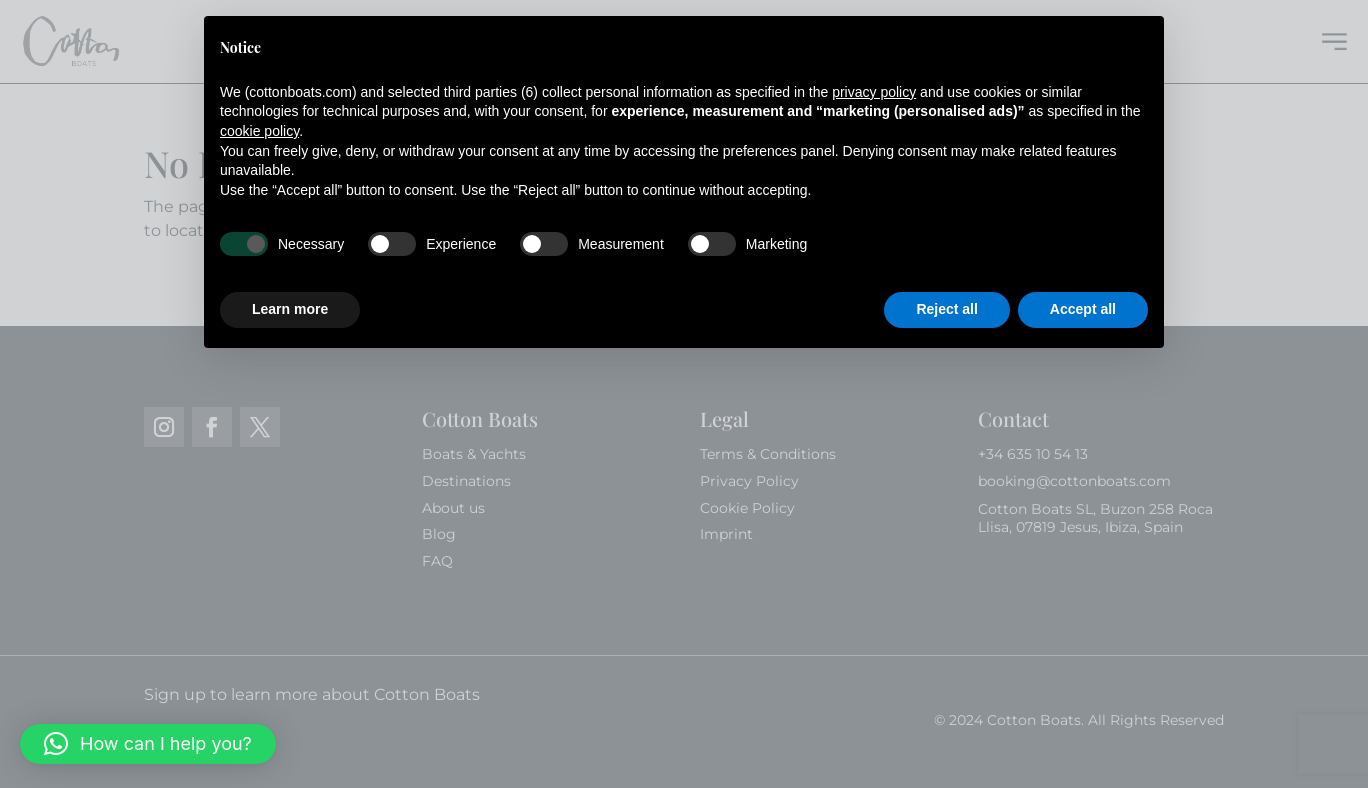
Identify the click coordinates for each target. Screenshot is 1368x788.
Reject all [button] (946, 309)
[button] (148, 744)
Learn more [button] (290, 309)
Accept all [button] (1083, 309)
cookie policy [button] (259, 131)
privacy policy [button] (874, 92)
